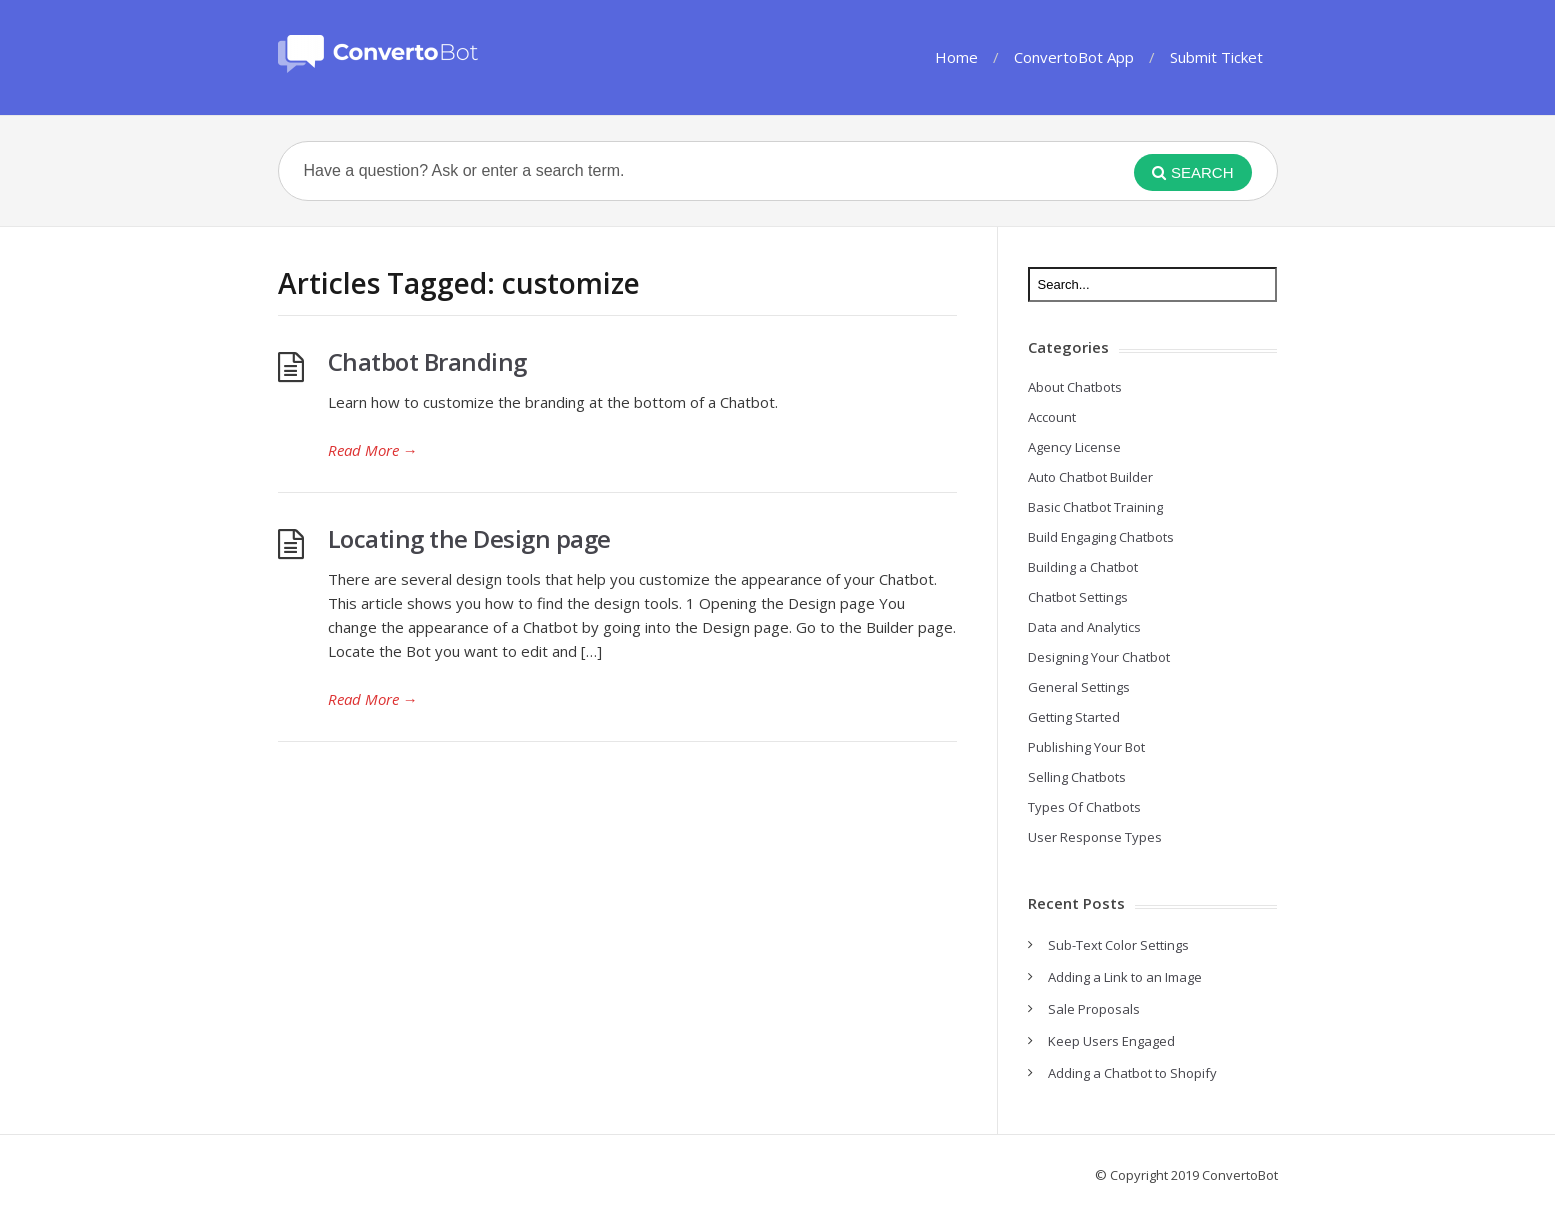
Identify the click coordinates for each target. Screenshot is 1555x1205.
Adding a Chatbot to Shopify (1132, 1073)
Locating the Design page (469, 538)
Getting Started (1074, 717)
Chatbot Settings (1078, 597)
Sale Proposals (1094, 1009)
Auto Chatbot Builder (1090, 477)
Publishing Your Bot (1086, 747)
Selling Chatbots (1077, 777)
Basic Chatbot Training (1095, 507)
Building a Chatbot (1083, 567)
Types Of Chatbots (1084, 807)
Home (956, 57)
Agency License (1074, 447)
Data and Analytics (1084, 627)
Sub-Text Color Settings (1118, 945)
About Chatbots (1075, 387)
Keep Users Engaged (1111, 1041)
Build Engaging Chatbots (1101, 537)
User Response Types (1095, 837)
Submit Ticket (1216, 57)
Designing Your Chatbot (1099, 657)
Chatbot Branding (427, 361)
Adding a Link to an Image (1125, 977)
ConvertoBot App (1074, 57)
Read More (373, 450)
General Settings (1079, 687)
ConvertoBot (1240, 1175)
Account (1052, 417)
